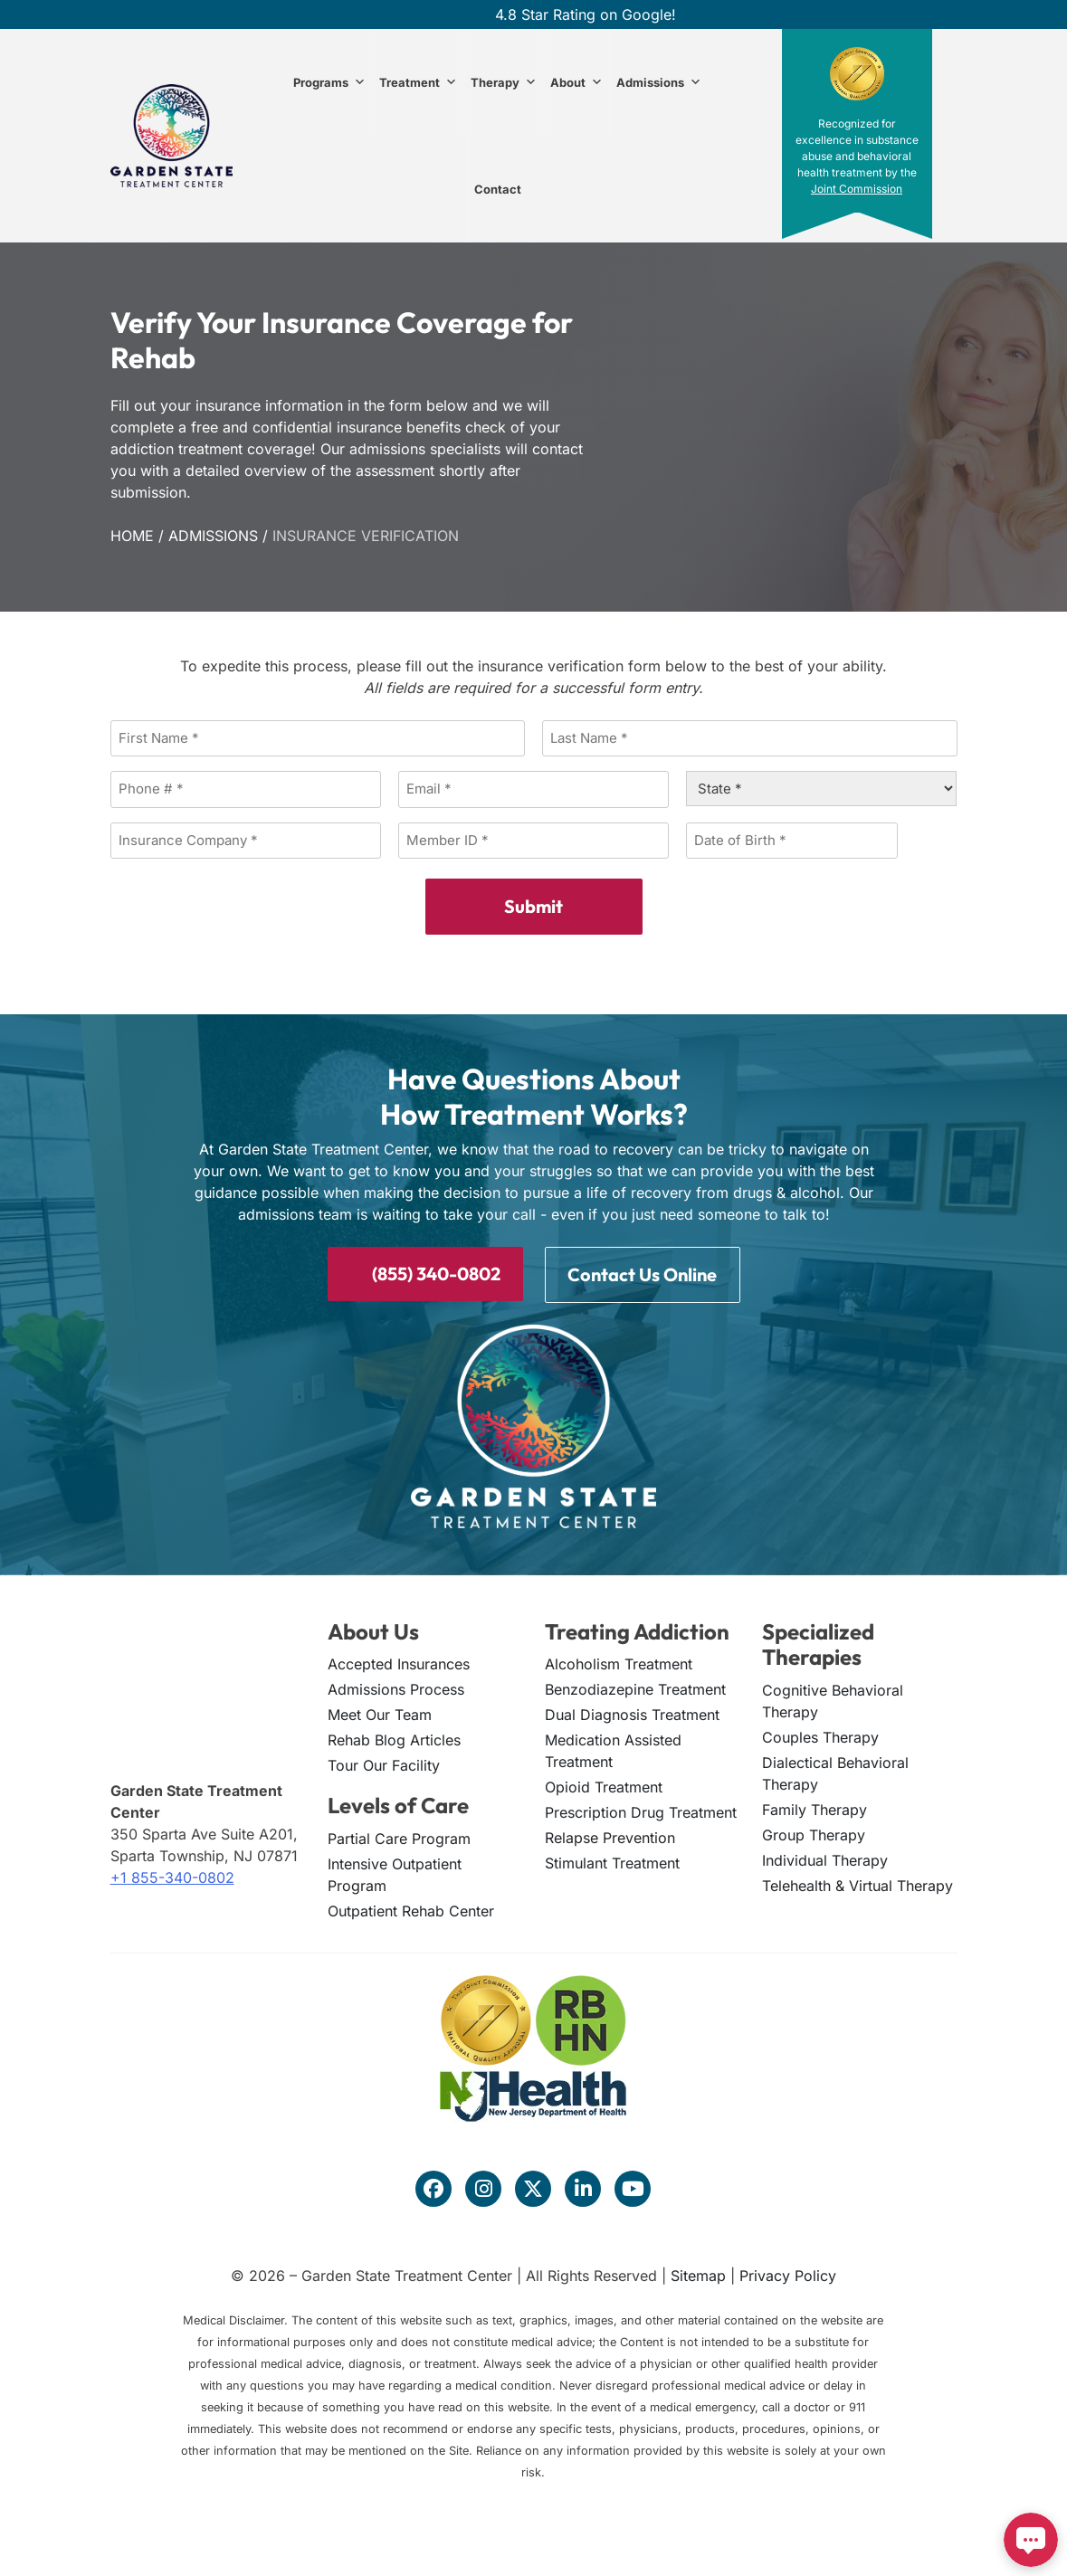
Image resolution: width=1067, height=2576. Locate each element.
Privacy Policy (787, 2274)
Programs (329, 82)
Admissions (658, 82)
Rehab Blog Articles (394, 1738)
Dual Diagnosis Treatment (632, 1713)
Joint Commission (856, 188)
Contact (497, 189)
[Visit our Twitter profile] (533, 2187)
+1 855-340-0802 (172, 1876)
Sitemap (698, 2274)
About (576, 82)
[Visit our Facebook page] (433, 2187)
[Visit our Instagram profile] (483, 2187)
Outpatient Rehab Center (411, 1909)
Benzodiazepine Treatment (635, 1687)
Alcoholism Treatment (618, 1662)
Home (132, 536)
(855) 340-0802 (425, 1271)
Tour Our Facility (384, 1763)
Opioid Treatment (603, 1785)
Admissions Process (396, 1687)
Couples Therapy (820, 1735)
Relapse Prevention (610, 1836)
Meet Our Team (380, 1713)
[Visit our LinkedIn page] (583, 2187)
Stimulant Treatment (612, 1861)
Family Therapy (814, 1808)
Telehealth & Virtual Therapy (857, 1884)
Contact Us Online (642, 1272)
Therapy (504, 82)
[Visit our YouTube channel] (632, 2187)
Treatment (418, 82)
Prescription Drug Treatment (641, 1810)
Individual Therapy (825, 1858)
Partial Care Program (399, 1837)
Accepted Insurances (399, 1662)
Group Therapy (813, 1833)
